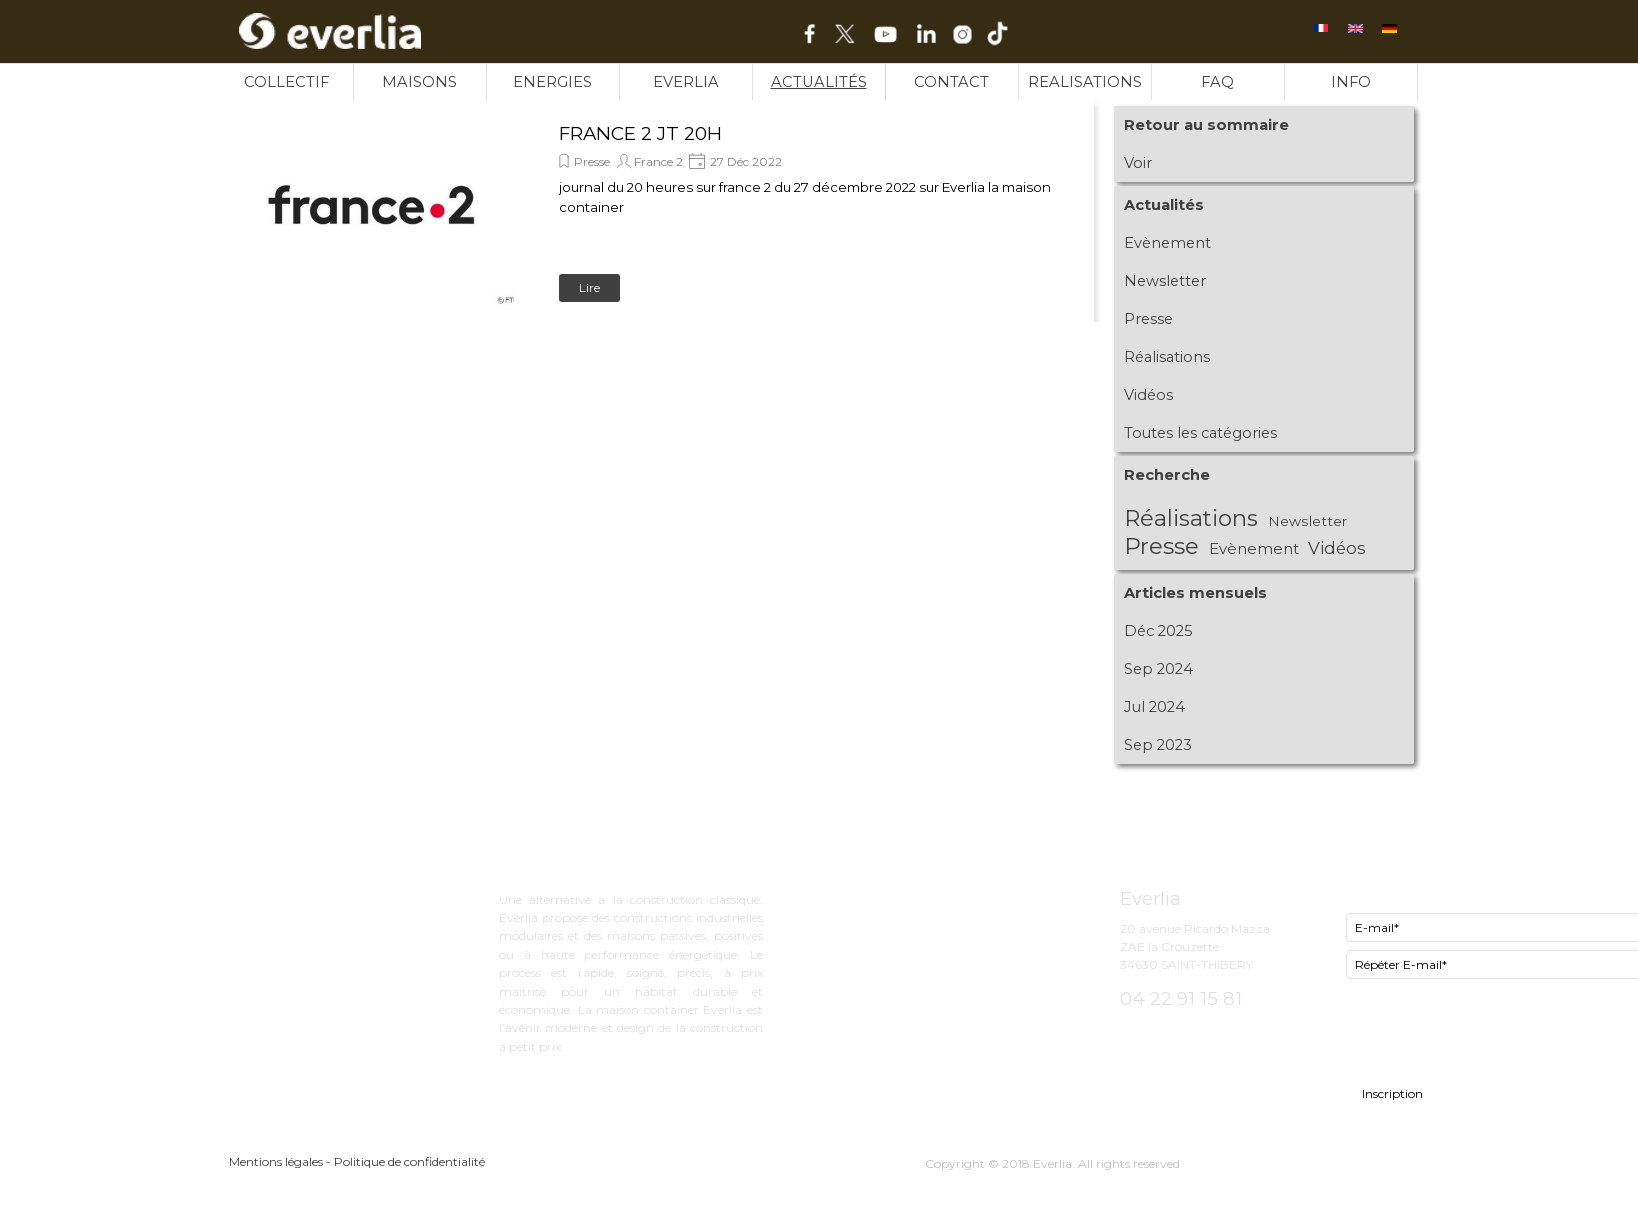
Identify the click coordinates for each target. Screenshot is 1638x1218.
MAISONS (419, 82)
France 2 (658, 161)
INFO (1351, 82)
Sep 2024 (1158, 669)
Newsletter (1165, 281)
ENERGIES (552, 82)
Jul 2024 (1154, 707)
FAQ (1217, 82)
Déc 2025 (1158, 631)
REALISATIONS (1085, 82)
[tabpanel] (961, 857)
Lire (589, 287)
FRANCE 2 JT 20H (640, 133)
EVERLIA (686, 82)
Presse (592, 161)
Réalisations (1167, 357)
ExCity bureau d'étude (921, 895)
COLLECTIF (286, 82)
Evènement (1167, 243)
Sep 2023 (1158, 745)
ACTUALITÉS (819, 82)
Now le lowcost (898, 933)
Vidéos (1148, 395)
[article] (659, 212)
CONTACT (951, 82)
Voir (1138, 163)
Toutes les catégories (1200, 433)
